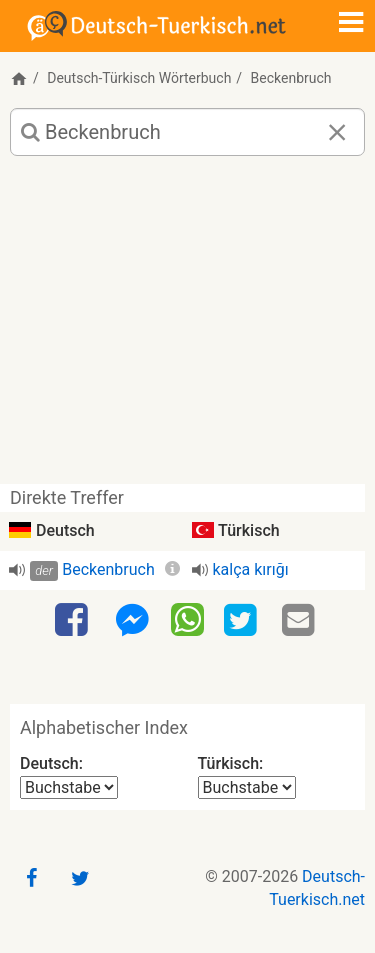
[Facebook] (74, 621)
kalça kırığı (251, 569)
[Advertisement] (187, 327)
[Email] (301, 621)
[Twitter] (243, 621)
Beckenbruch (108, 569)
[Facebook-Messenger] (132, 621)
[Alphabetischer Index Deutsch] (69, 787)
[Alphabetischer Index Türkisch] (247, 787)
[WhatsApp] (187, 619)
